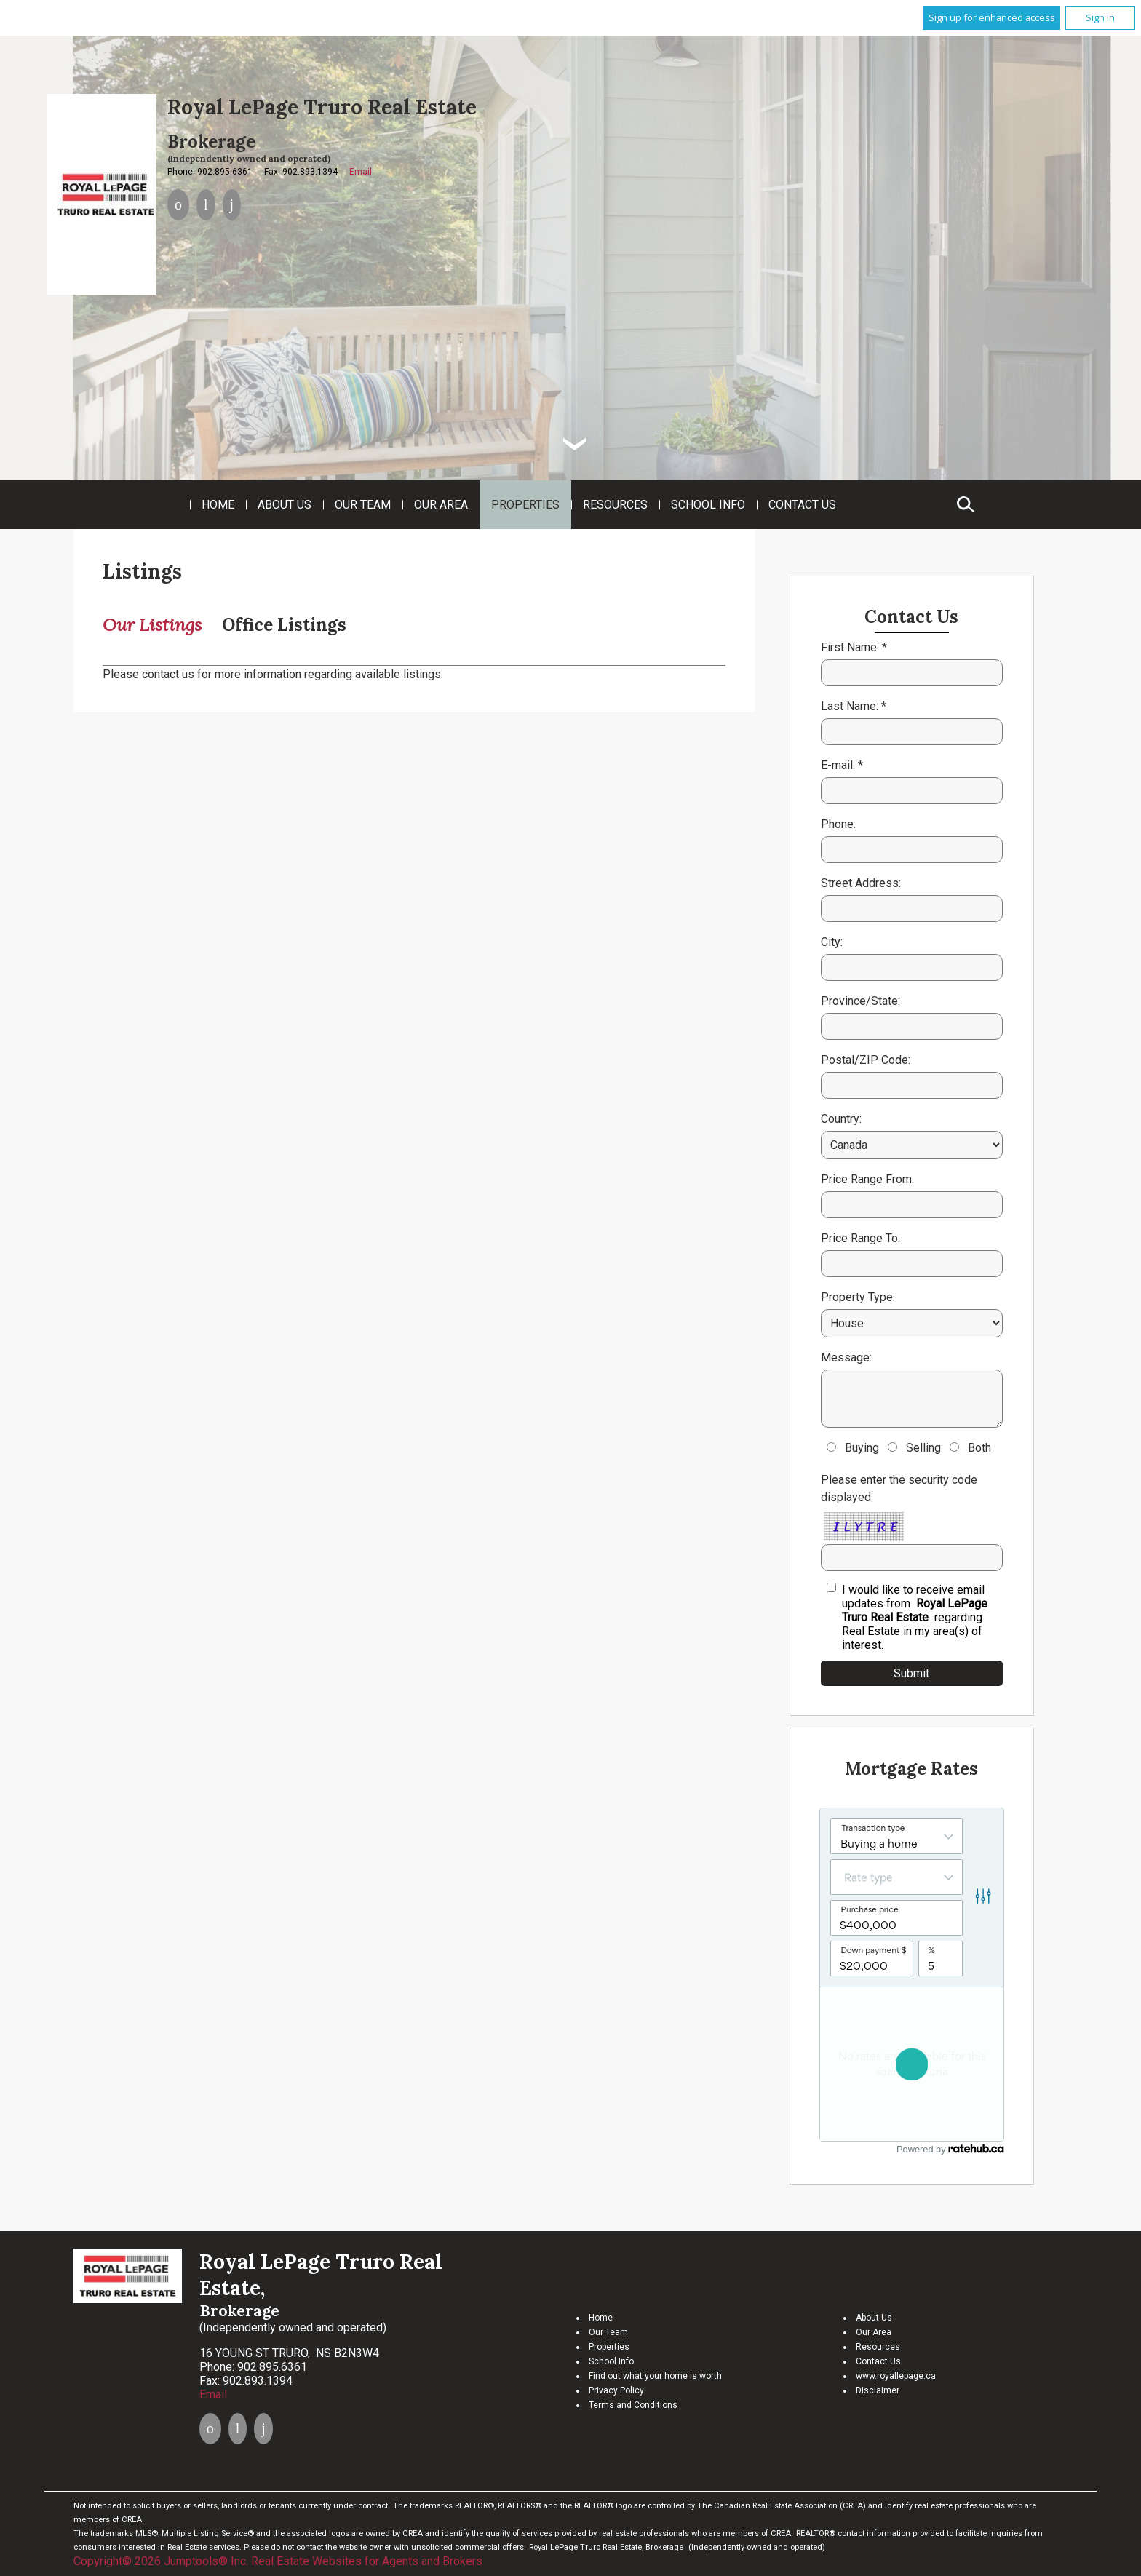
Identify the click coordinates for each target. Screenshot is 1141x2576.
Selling (923, 1448)
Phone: (838, 824)
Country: (841, 1119)
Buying (862, 1448)
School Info (708, 505)
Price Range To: (860, 1238)
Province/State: (860, 1001)
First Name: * (854, 647)
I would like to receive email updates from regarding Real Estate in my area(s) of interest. (914, 1617)
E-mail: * (842, 765)
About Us (284, 505)
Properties (525, 505)
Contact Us (802, 505)
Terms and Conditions (633, 2405)
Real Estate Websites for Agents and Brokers (366, 2561)
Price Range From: (867, 1179)
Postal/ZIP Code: (865, 1060)
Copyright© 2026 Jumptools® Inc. (160, 2561)
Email (360, 172)
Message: (846, 1357)
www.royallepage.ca (896, 2376)
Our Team (363, 505)
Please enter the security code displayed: (899, 1488)
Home (218, 505)
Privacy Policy (616, 2390)
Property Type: (858, 1297)
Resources (615, 505)
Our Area (441, 505)
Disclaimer (877, 2390)
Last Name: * (853, 706)
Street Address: (861, 883)
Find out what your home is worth (655, 2376)
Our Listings (152, 624)
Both (979, 1448)
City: (832, 942)
